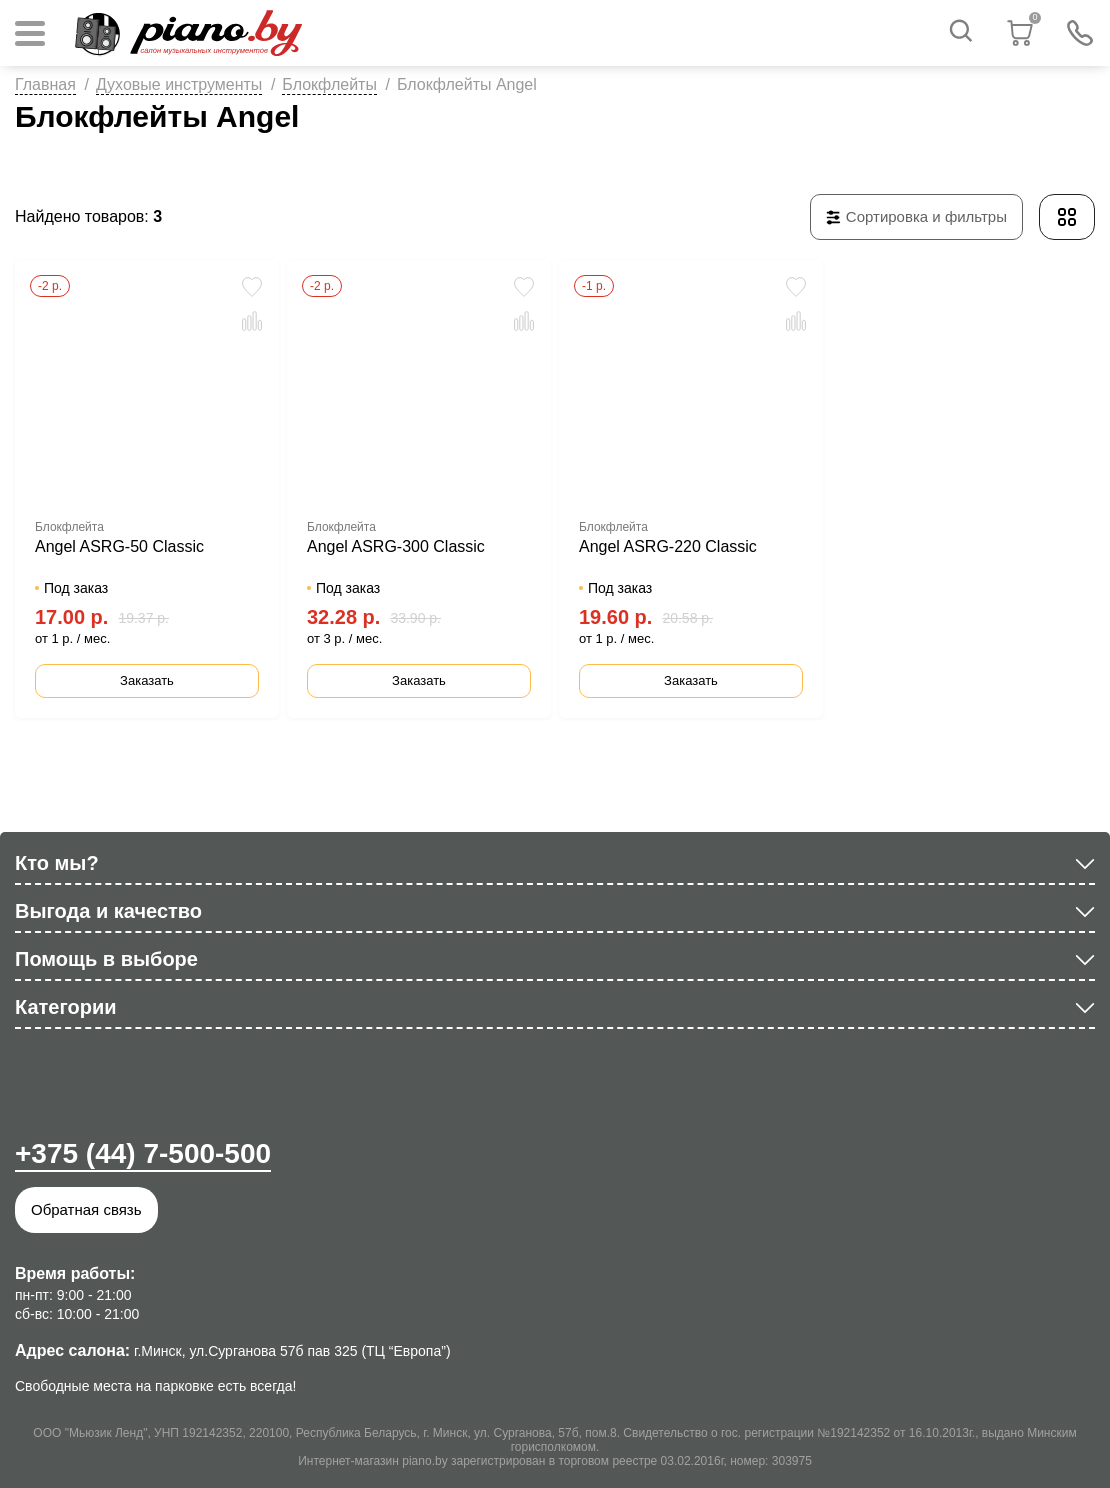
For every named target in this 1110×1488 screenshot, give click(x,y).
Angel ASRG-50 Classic (119, 546)
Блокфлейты (329, 84)
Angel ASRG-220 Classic (668, 546)
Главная (45, 84)
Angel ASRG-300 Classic (396, 546)
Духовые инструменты (179, 84)
